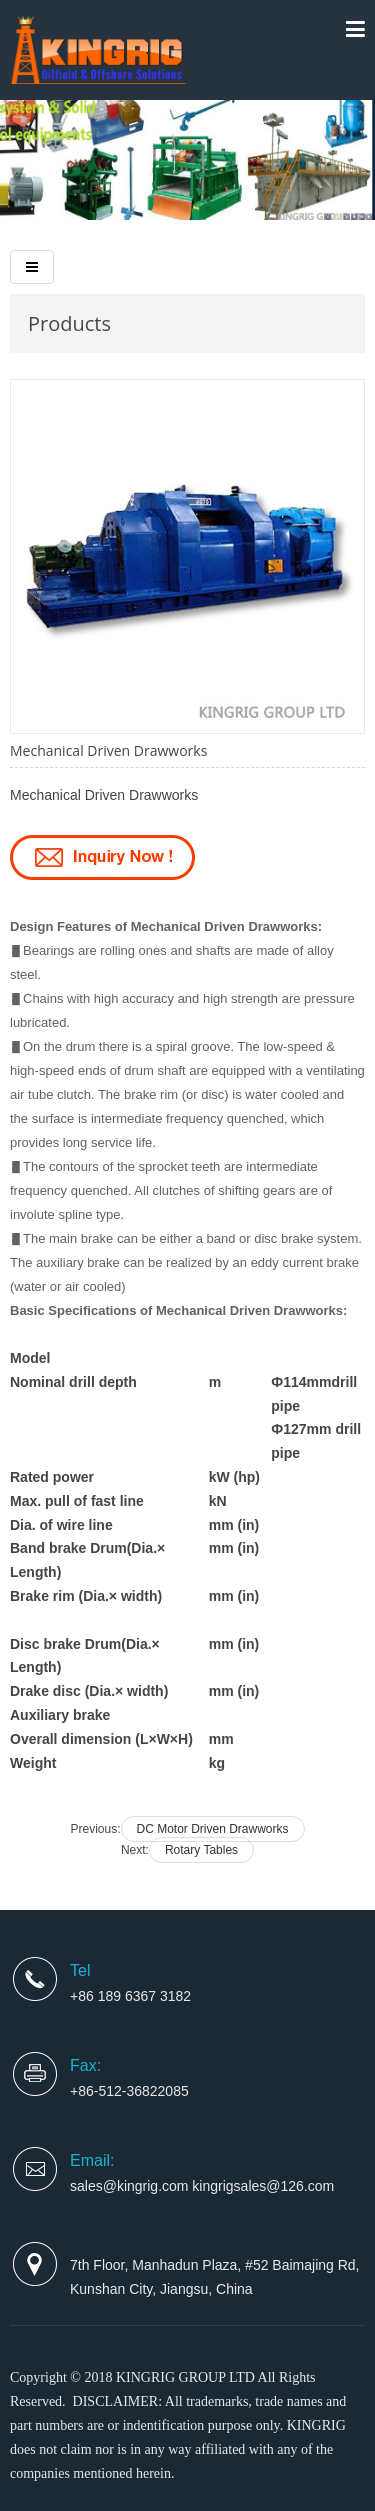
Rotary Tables (201, 1850)
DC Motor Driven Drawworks (213, 1829)
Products (69, 323)
